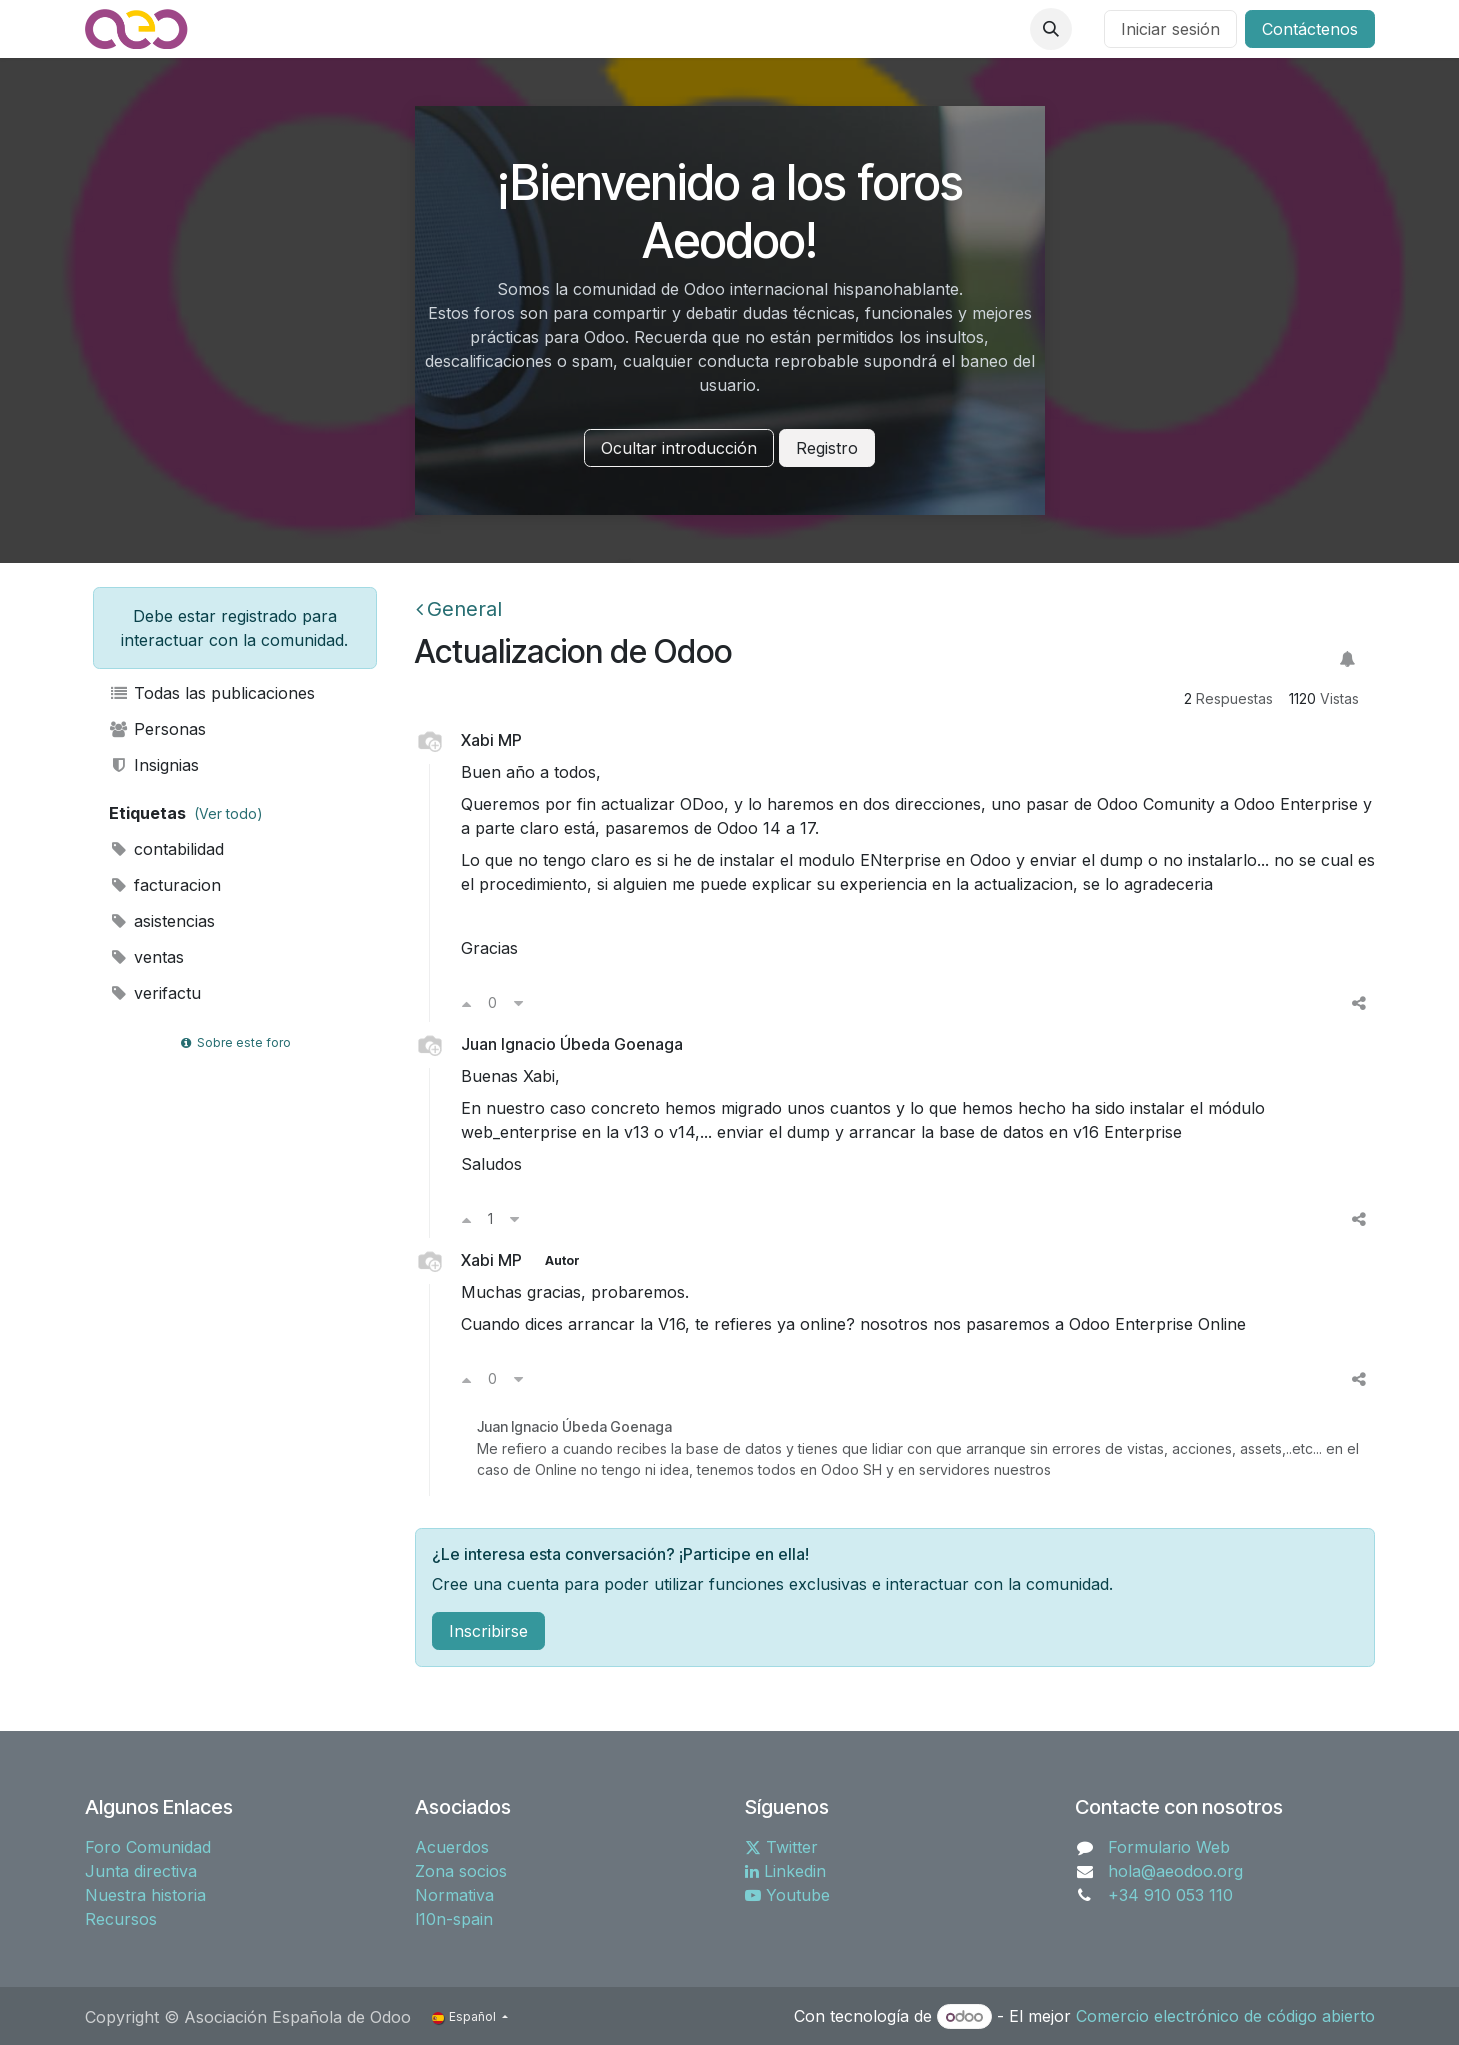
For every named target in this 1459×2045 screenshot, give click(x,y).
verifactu (155, 993)
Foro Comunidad (148, 1847)
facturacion (165, 885)
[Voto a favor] (466, 1003)
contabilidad (167, 849)
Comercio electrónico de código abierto (1225, 2016)
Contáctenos (1310, 29)
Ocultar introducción (679, 448)
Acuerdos (452, 1847)
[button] (1051, 29)
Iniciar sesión (1170, 29)
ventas (147, 957)
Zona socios (461, 1871)
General (459, 609)
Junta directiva (141, 1871)
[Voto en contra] (518, 1003)
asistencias (162, 921)
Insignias (154, 765)
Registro (827, 448)
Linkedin (785, 1871)
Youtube (787, 1895)
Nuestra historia (145, 1895)
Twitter (781, 1847)
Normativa (454, 1895)
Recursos (121, 1919)
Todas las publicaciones (212, 693)
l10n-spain (454, 1919)
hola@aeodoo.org (1175, 1871)
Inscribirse (488, 1631)
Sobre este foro (234, 1042)
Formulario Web (1169, 1847)
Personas (158, 729)
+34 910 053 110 (1170, 1895)
